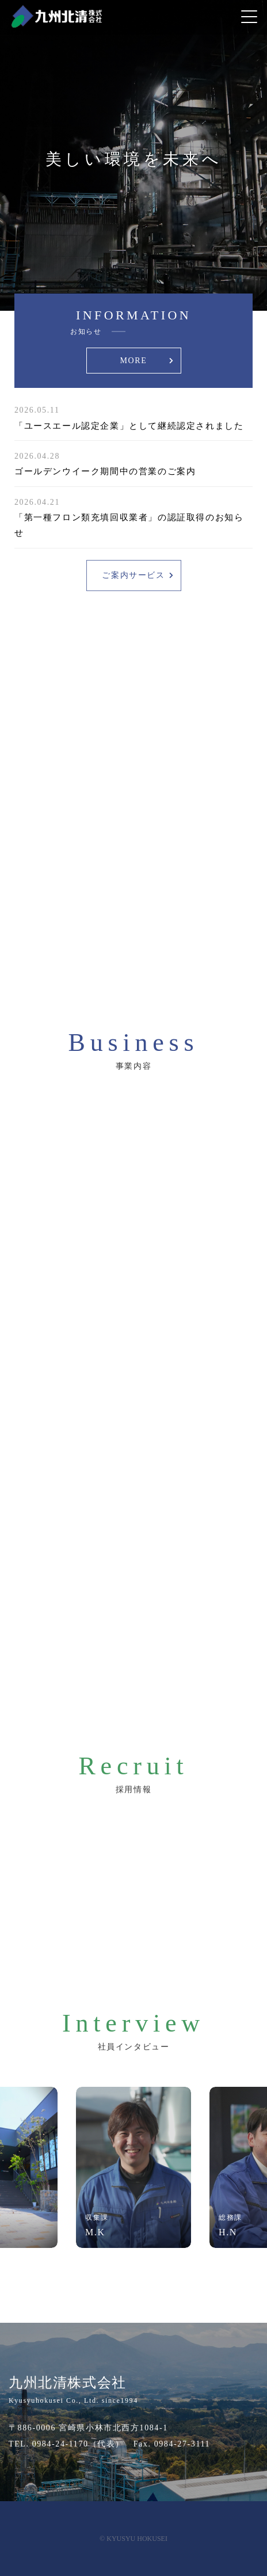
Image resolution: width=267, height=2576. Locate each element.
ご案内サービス (133, 575)
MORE (133, 360)
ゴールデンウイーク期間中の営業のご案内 (105, 471)
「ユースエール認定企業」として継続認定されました (128, 425)
